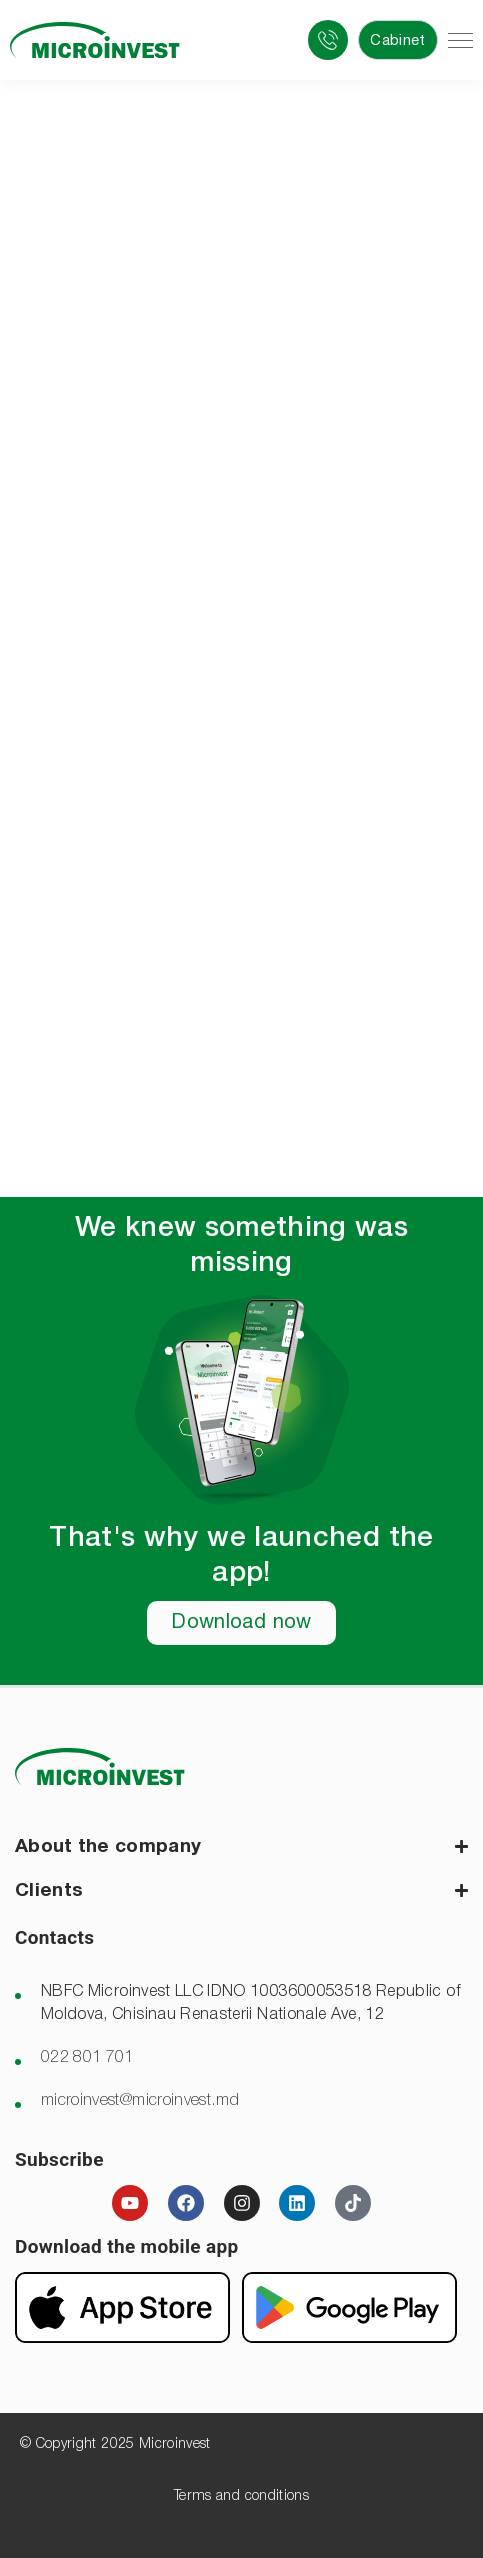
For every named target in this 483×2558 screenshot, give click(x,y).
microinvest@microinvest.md (140, 2101)
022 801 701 (87, 2058)
